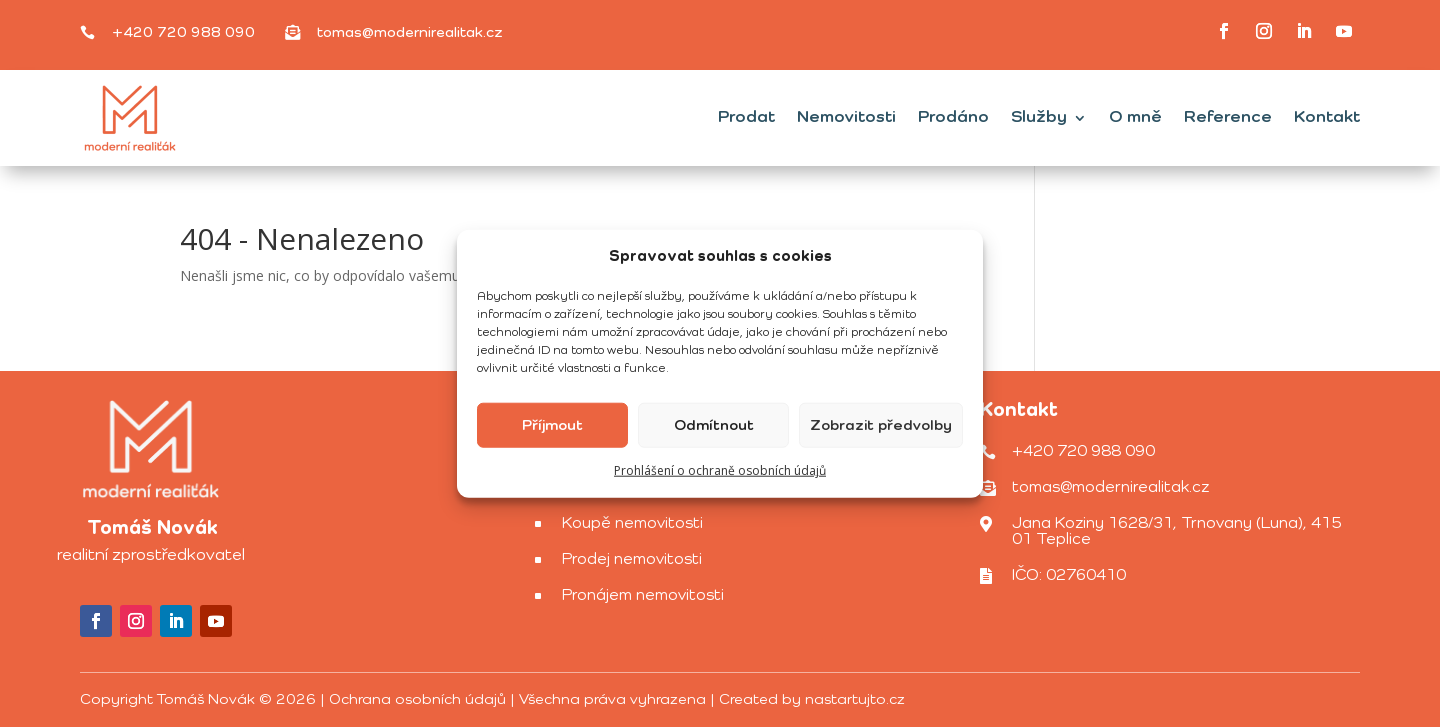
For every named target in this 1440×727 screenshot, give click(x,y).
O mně (1135, 117)
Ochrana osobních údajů (417, 699)
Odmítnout (714, 425)
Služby (1039, 117)
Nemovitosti (846, 117)
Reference (1228, 117)
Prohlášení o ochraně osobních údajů (720, 470)
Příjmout (552, 425)
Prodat (746, 117)
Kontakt (1327, 117)
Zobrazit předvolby (881, 425)
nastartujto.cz (855, 699)
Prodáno (953, 117)
